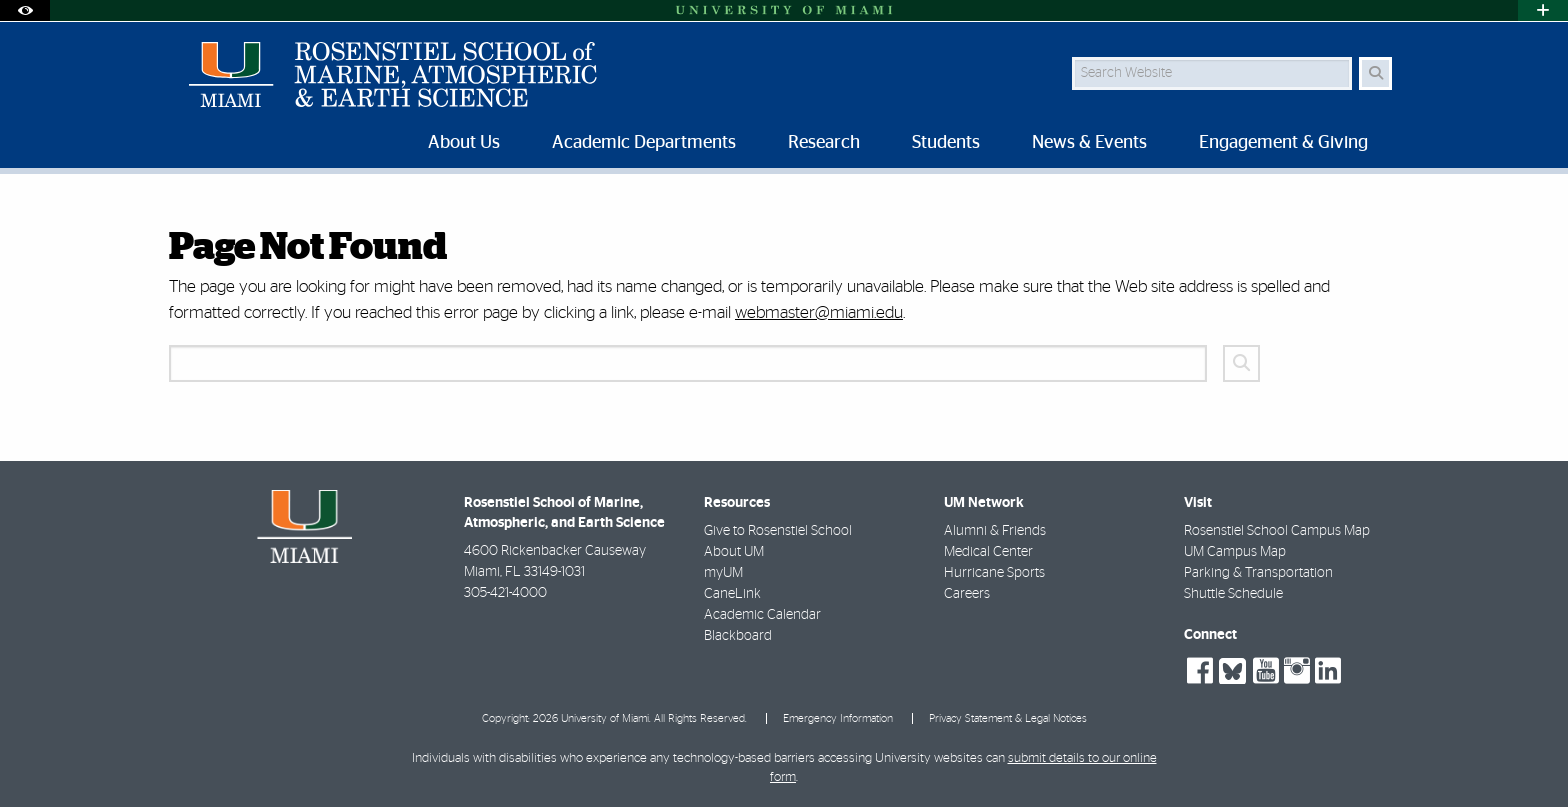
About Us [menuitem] (464, 143)
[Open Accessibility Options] (25, 10)
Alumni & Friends (995, 531)
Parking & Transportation (1258, 573)
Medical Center (988, 552)
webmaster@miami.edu (819, 312)
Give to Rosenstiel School (778, 531)
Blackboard (738, 636)
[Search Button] (1375, 73)
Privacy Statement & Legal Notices (1008, 718)
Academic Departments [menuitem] (644, 143)
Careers (967, 594)
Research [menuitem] (824, 143)
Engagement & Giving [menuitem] (1283, 143)
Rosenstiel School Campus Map (1277, 531)
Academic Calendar (762, 615)
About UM (734, 552)
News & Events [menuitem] (1089, 143)
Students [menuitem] (946, 143)
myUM (723, 573)
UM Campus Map (1235, 552)
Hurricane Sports (994, 573)
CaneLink (732, 594)
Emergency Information (838, 718)
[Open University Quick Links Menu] (1543, 10)
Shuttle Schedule (1233, 594)
